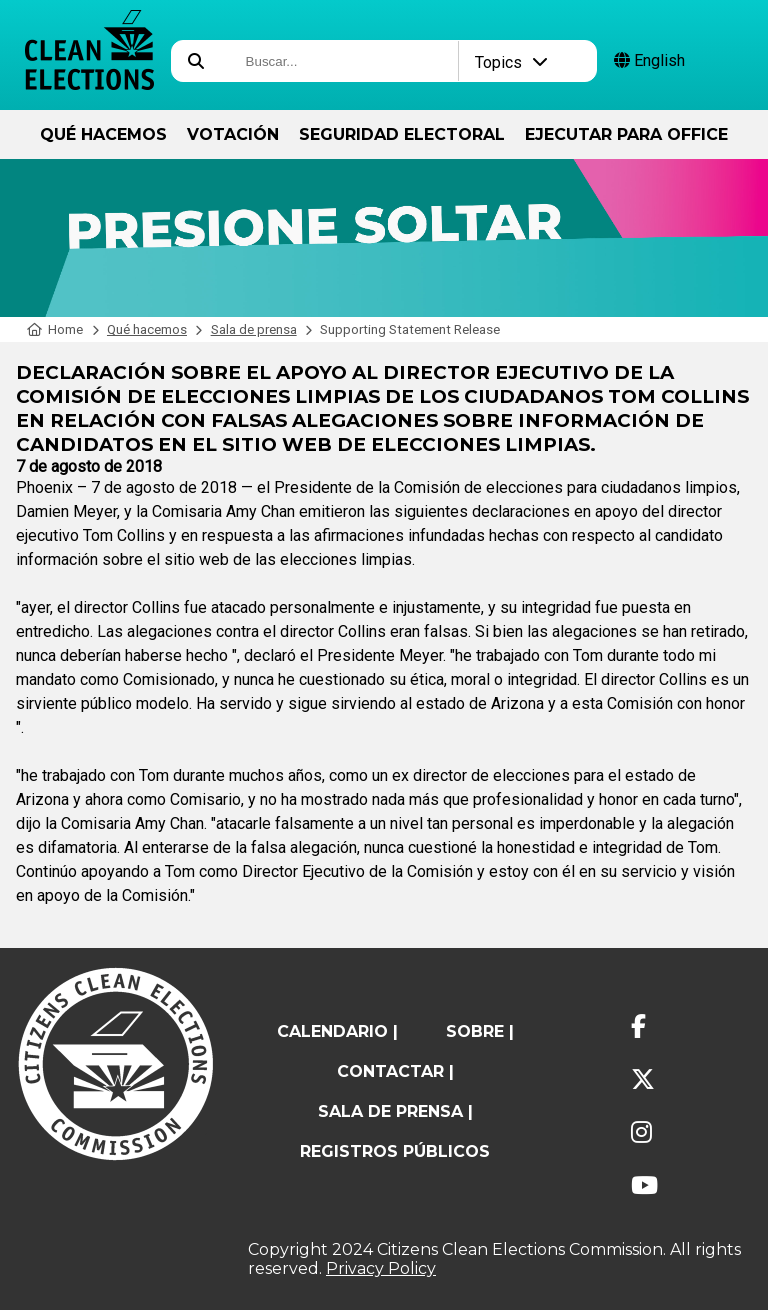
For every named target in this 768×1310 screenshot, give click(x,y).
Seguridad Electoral (402, 134)
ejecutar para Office (626, 134)
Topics (511, 62)
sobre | (480, 1031)
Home (55, 329)
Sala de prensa (254, 329)
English (649, 60)
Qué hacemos (103, 134)
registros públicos (395, 1151)
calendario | (337, 1031)
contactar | (395, 1071)
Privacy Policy (381, 1268)
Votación (233, 134)
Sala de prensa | (395, 1111)
